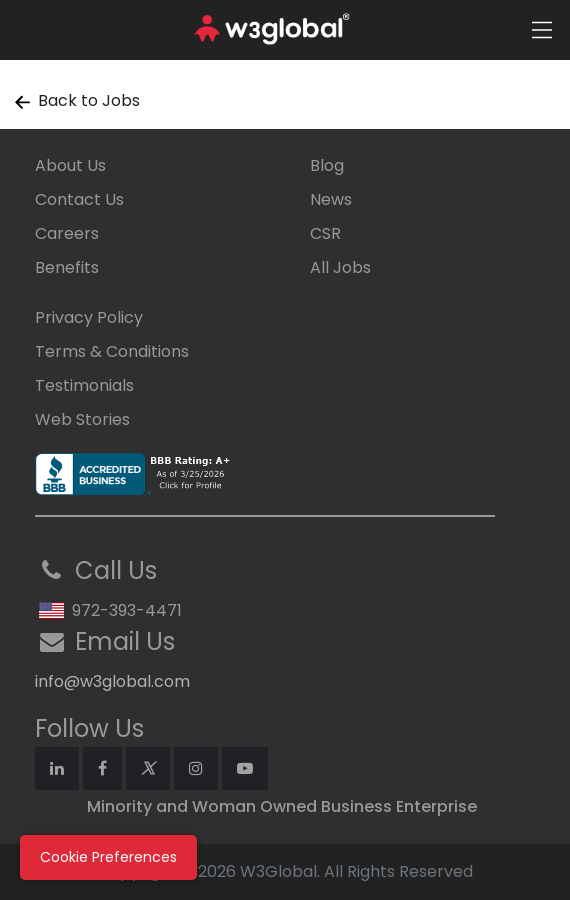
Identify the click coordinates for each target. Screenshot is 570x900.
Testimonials (84, 385)
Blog (327, 165)
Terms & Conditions (112, 351)
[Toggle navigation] (542, 30)
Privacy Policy (89, 317)
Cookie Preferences (108, 857)
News (331, 199)
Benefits (67, 267)
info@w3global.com (112, 681)
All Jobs (340, 267)
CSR (325, 233)
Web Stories (82, 419)
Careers (67, 233)
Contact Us (79, 199)
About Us (70, 165)
